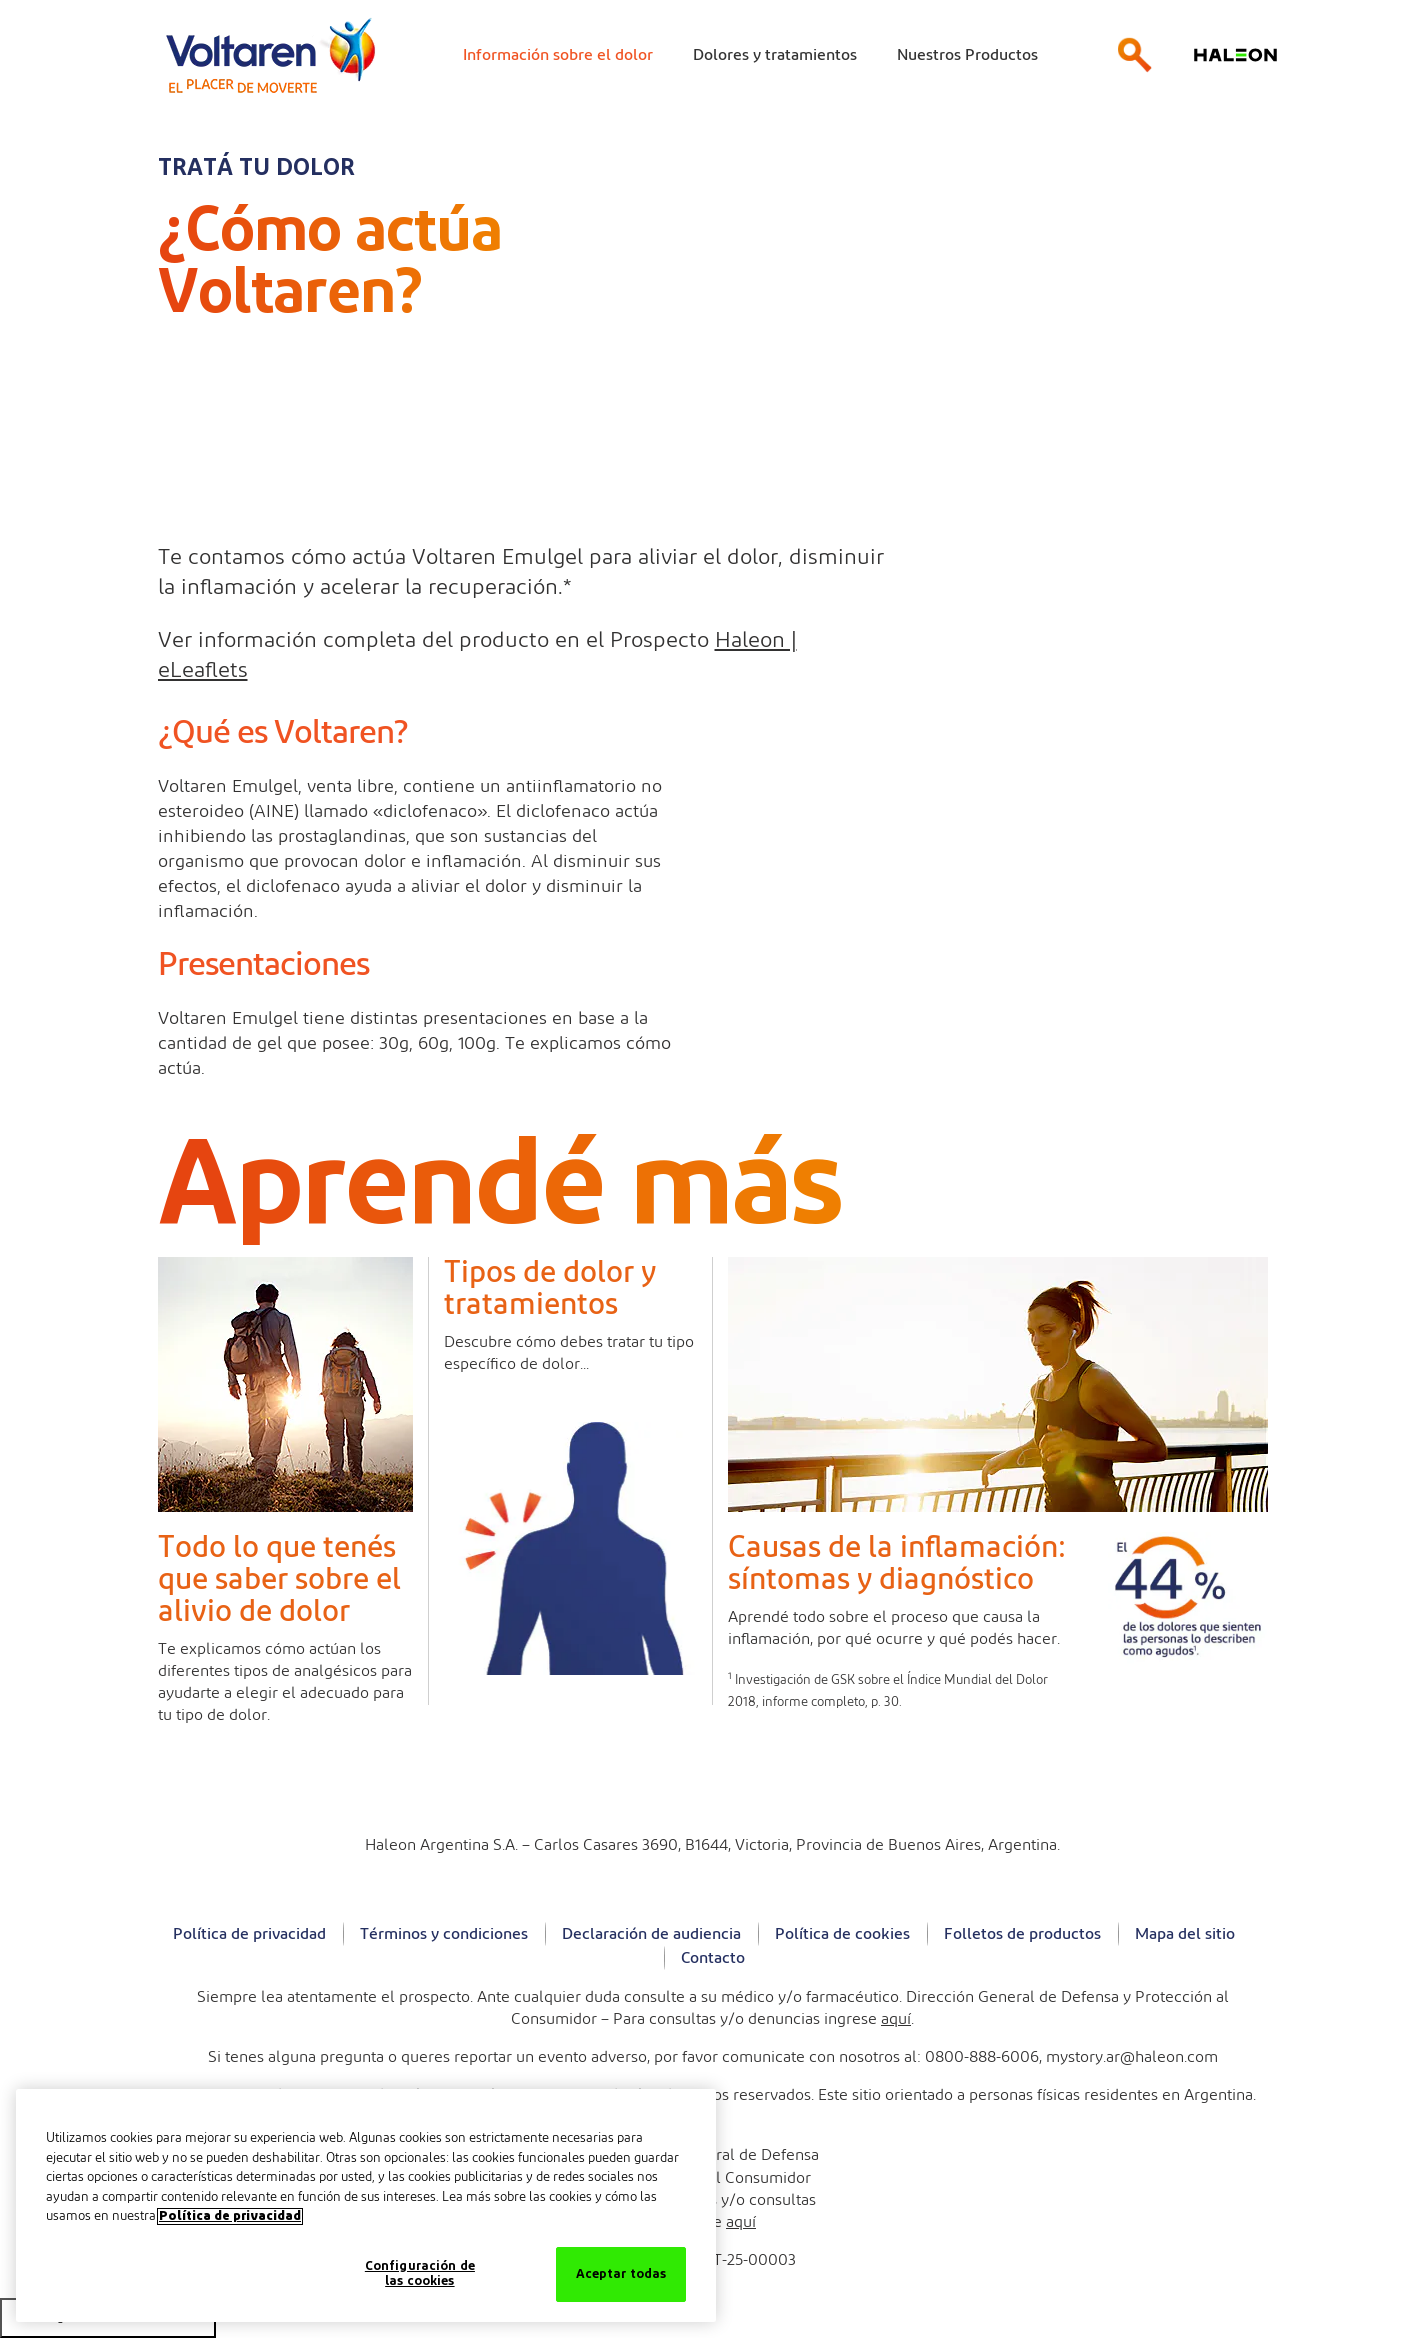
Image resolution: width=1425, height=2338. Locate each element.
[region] (366, 2205)
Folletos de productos (1022, 1934)
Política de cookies (842, 1934)
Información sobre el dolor (558, 55)
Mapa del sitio (1185, 1934)
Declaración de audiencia (651, 1934)
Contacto (713, 1958)
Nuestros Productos (967, 55)
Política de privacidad (249, 1934)
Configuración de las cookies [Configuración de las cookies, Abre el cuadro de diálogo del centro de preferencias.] (420, 2274)
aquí (896, 2019)
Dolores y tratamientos (775, 55)
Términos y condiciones (444, 1934)
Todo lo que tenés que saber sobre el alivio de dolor (279, 1580)
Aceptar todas (621, 2274)
